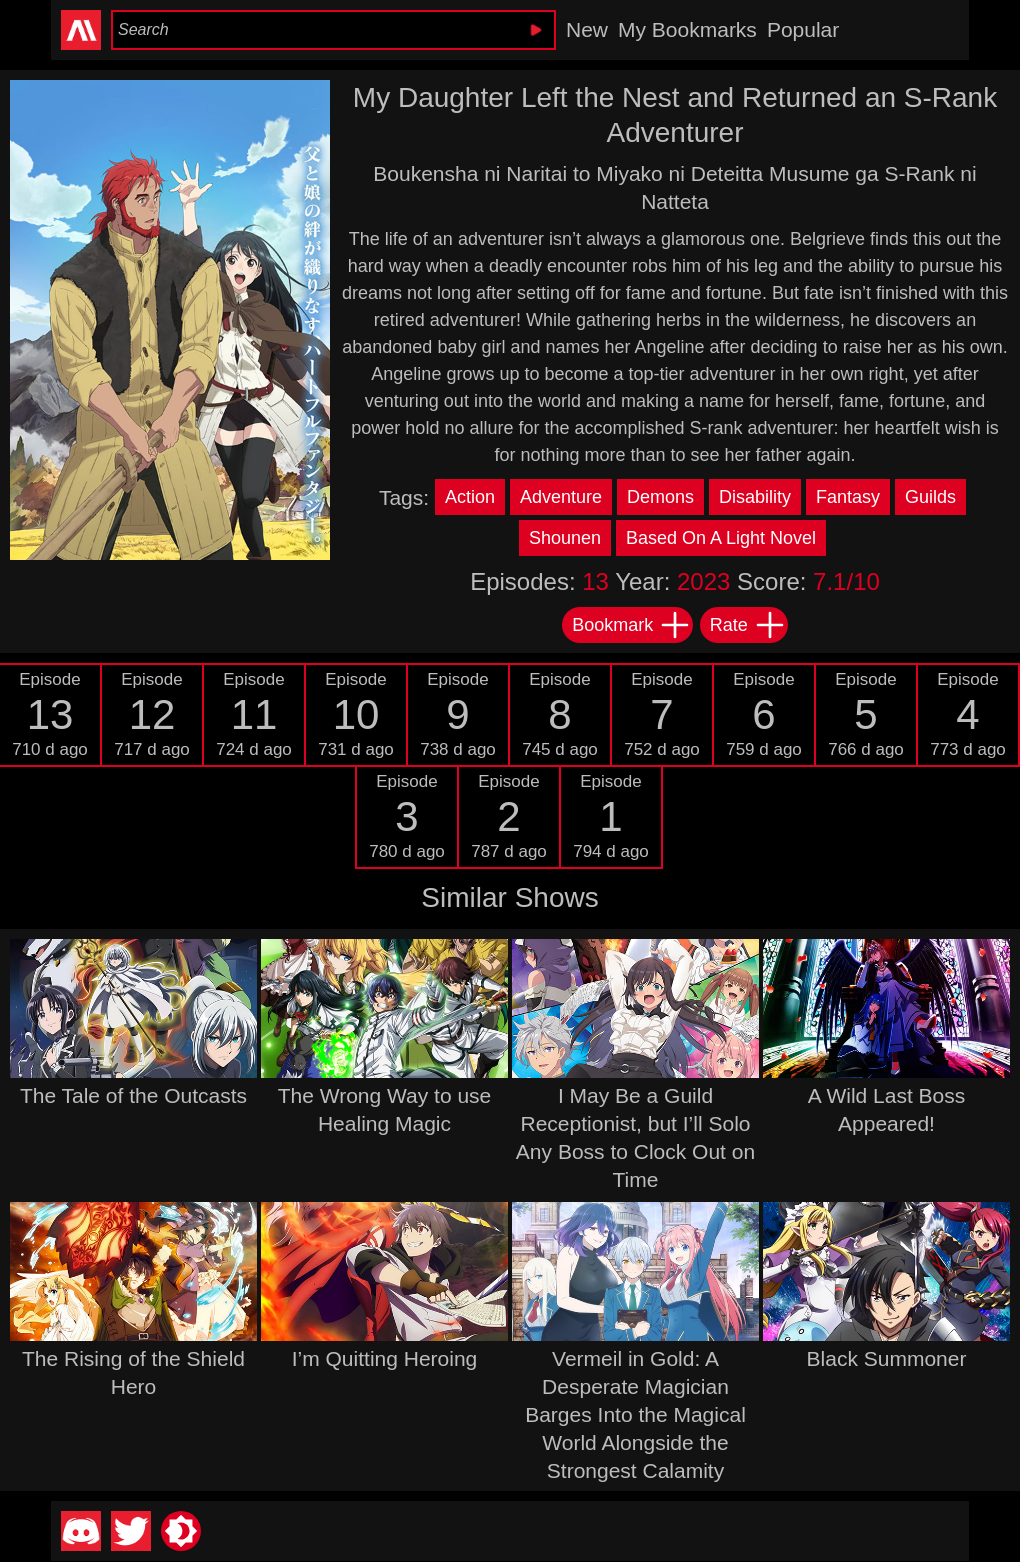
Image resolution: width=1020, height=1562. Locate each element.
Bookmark (631, 625)
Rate (748, 625)
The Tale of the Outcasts (133, 1095)
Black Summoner (887, 1358)
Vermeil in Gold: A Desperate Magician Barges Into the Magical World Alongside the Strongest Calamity (635, 1414)
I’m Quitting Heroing (385, 1358)
